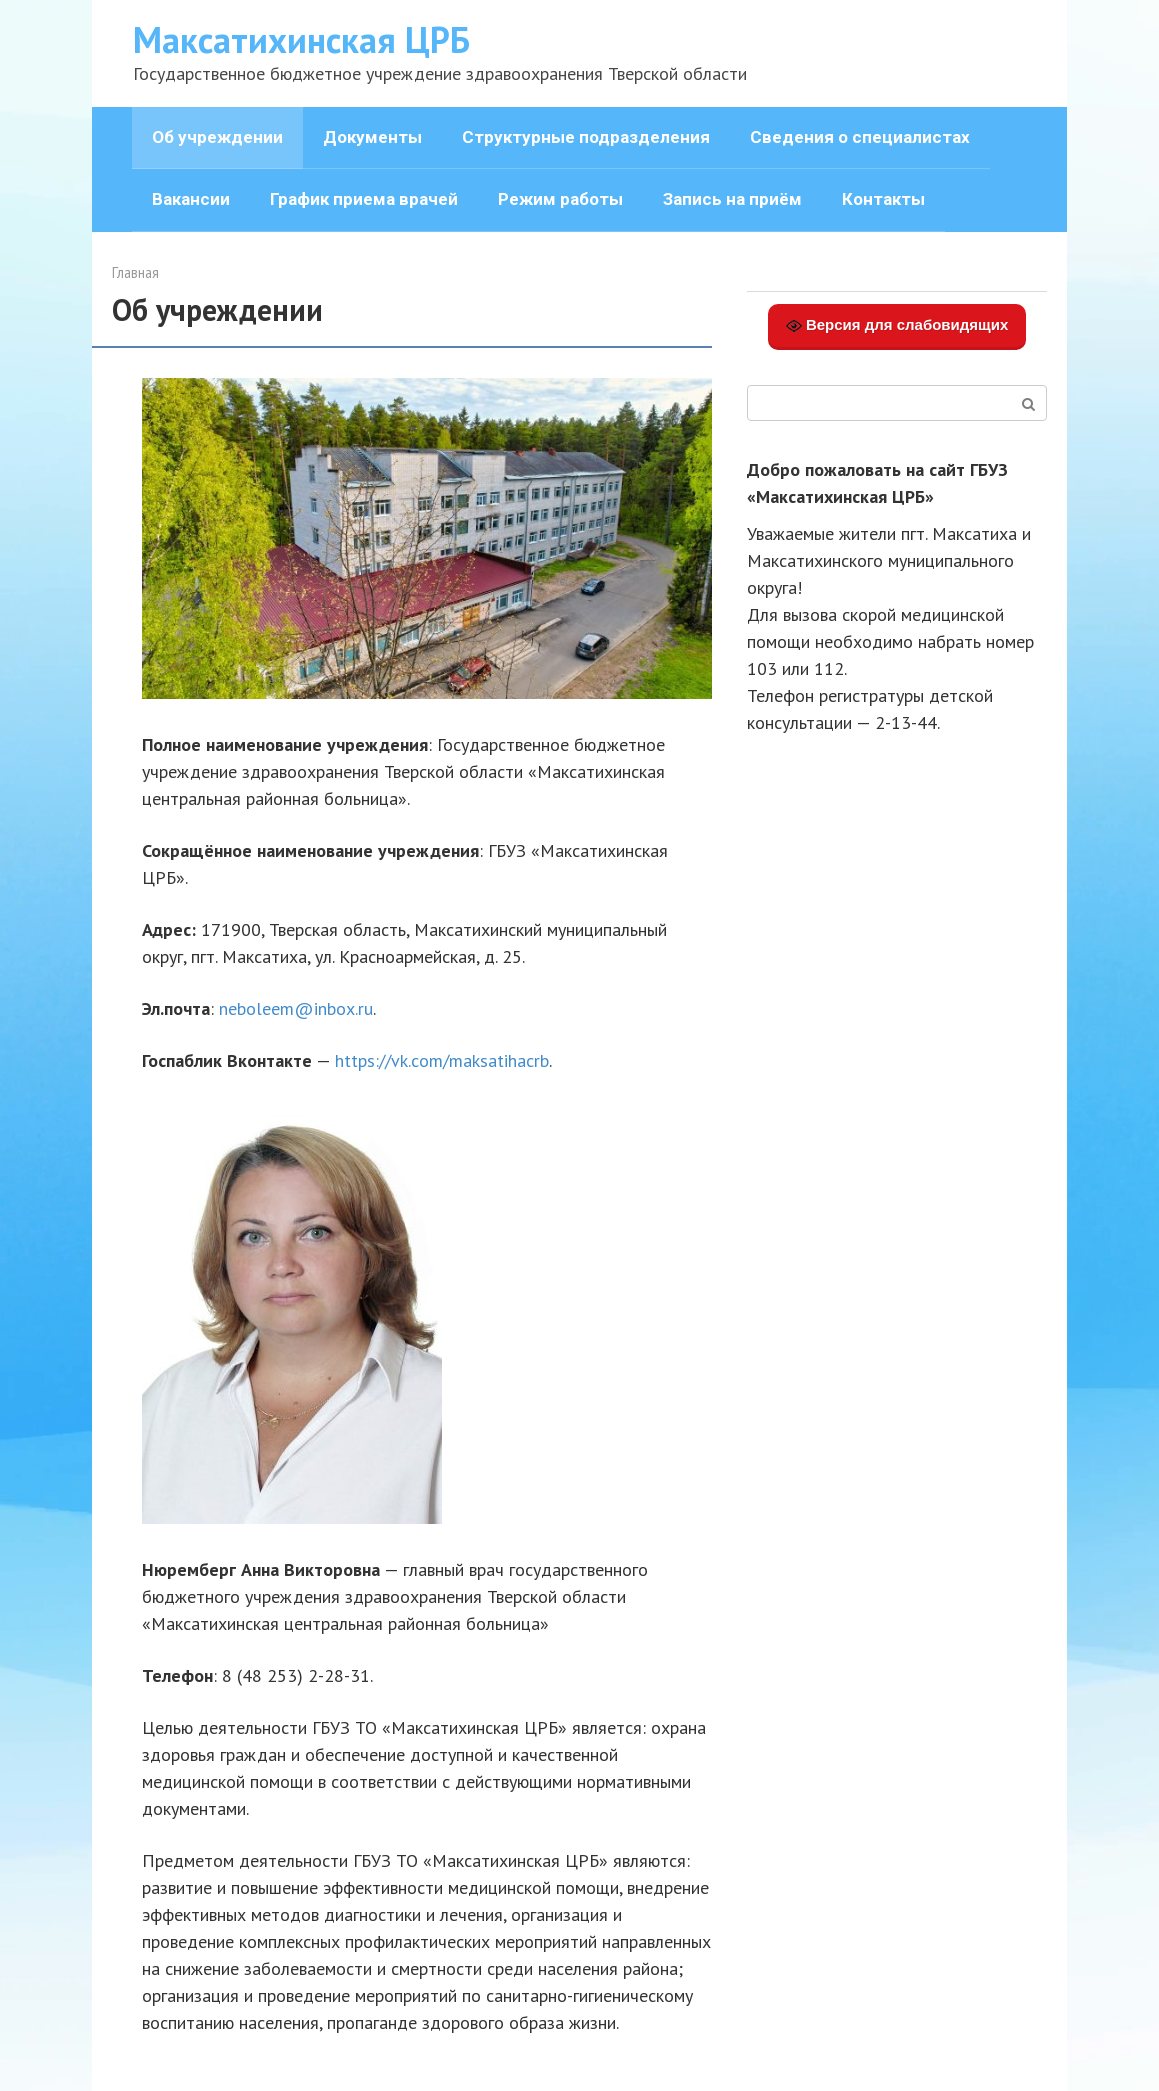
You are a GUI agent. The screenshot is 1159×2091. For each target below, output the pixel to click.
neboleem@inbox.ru (296, 1008)
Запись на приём (732, 199)
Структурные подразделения (586, 137)
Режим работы (560, 199)
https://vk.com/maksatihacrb (442, 1060)
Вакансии (191, 199)
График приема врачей (364, 199)
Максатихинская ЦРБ (301, 39)
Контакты (883, 199)
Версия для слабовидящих (897, 325)
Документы (372, 137)
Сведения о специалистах (860, 137)
